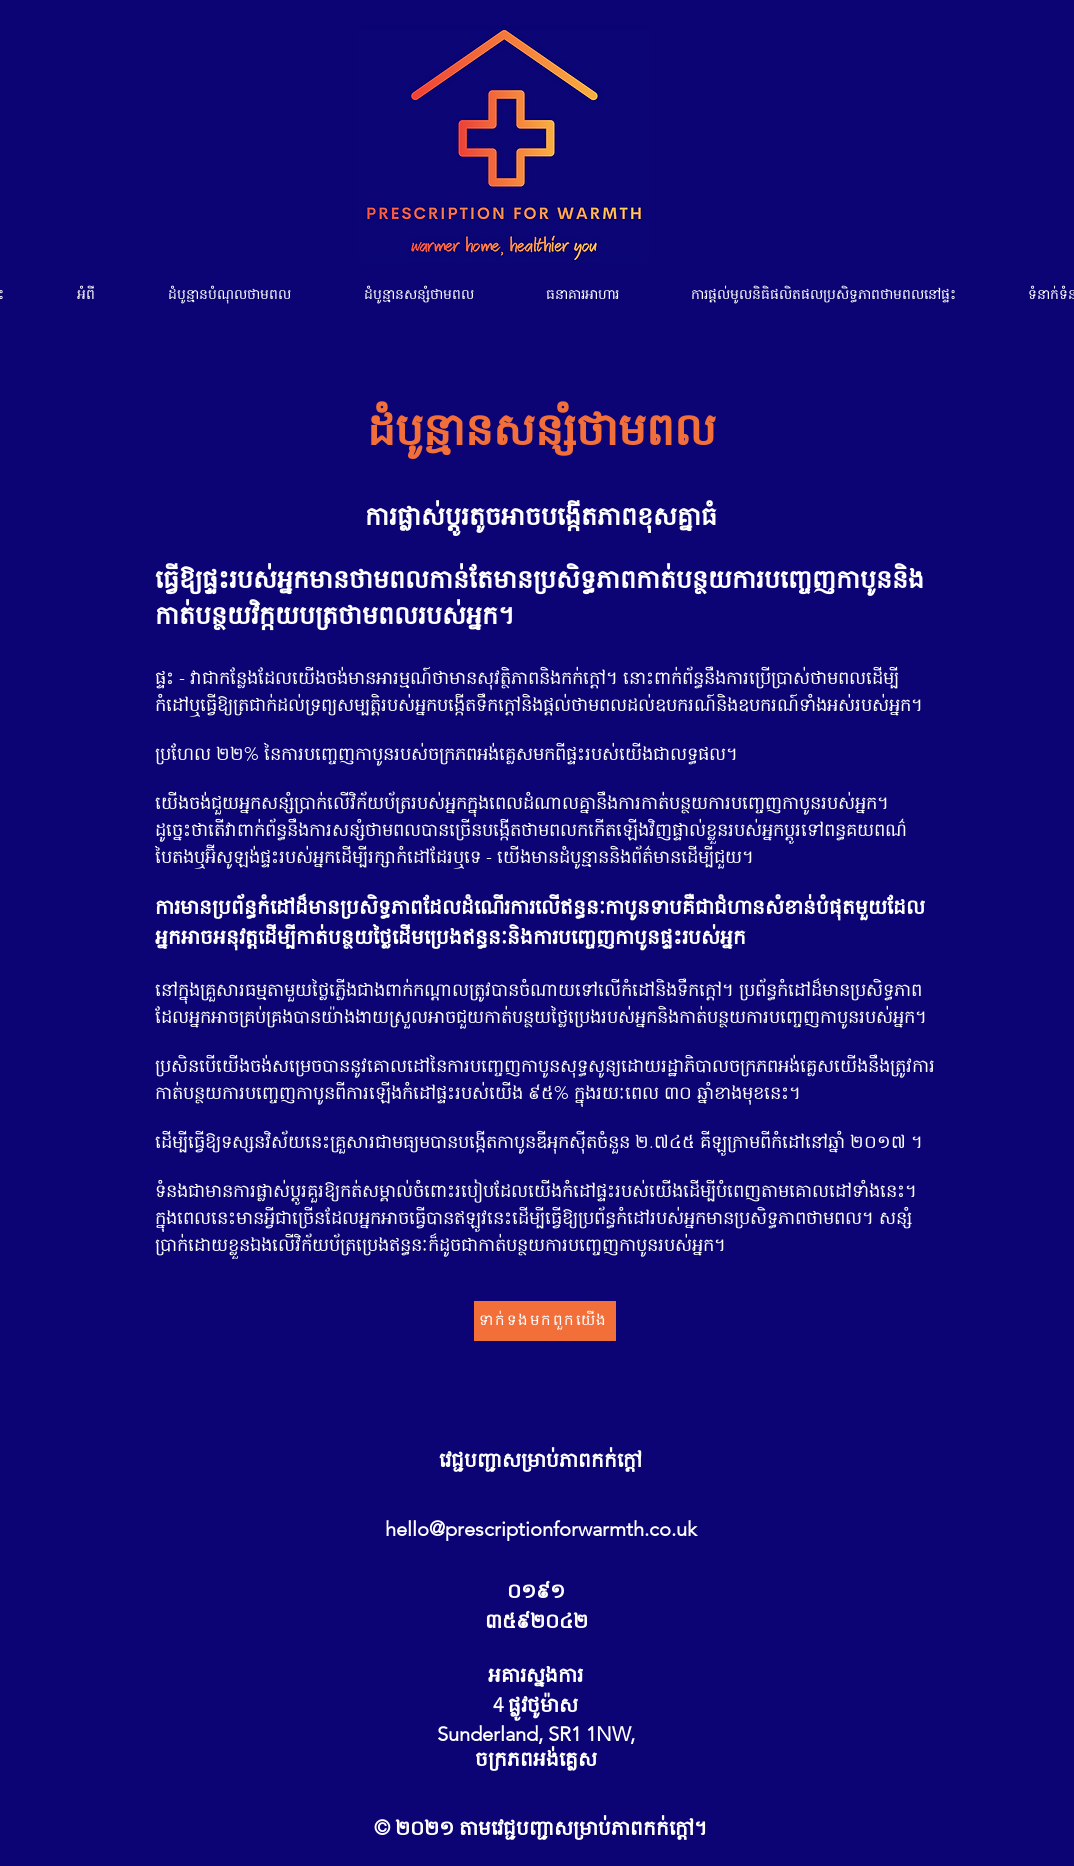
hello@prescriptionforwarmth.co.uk (541, 1529)
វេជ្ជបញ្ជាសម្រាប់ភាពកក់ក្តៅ (540, 1460)
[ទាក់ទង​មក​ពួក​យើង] (545, 1321)
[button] (229, 294)
